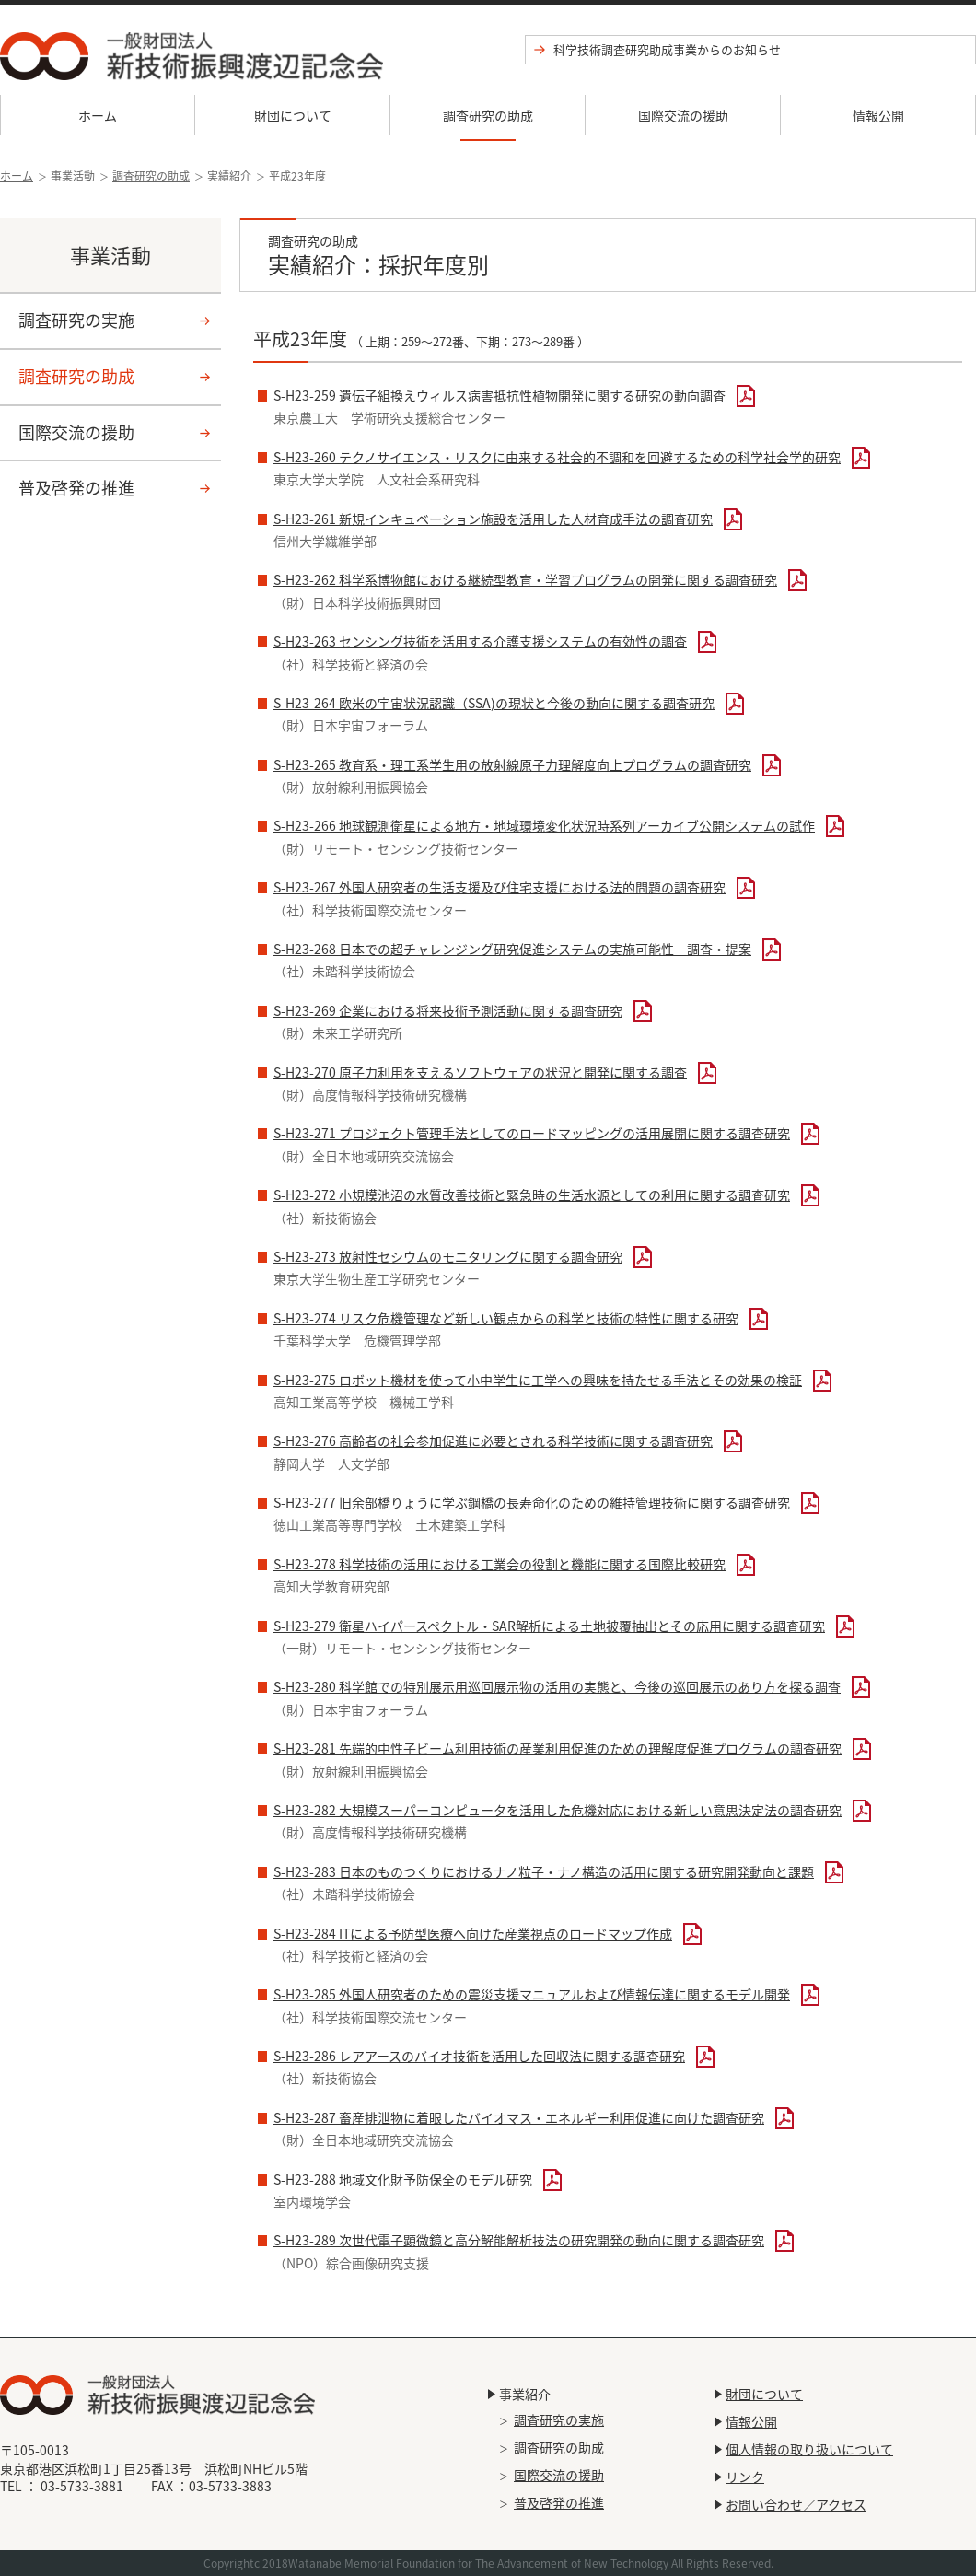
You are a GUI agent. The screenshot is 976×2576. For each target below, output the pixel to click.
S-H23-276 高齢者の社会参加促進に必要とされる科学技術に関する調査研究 (493, 1440)
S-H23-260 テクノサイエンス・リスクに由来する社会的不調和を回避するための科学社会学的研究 (557, 457)
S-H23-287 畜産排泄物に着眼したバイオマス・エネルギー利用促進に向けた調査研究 (518, 2117)
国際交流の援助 (683, 115)
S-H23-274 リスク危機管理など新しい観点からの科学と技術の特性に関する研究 (505, 1318)
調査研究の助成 (488, 115)
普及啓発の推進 (76, 487)
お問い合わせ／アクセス (796, 2504)
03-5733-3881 (82, 2486)
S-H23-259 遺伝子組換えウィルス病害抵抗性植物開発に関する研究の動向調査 (499, 395)
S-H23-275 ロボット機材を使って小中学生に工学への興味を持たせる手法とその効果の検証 (537, 1379)
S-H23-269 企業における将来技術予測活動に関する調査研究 (447, 1010)
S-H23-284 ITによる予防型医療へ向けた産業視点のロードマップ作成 (472, 1933)
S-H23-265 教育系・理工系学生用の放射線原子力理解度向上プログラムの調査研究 (512, 764)
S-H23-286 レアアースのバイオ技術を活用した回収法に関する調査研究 (479, 2055)
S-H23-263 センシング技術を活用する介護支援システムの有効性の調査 (480, 641)
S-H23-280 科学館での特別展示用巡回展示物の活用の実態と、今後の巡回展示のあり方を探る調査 (557, 1686)
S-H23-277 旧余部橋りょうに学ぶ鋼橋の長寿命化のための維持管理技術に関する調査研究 (531, 1502)
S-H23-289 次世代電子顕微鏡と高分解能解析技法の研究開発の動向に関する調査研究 (518, 2240)
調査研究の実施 (76, 320)
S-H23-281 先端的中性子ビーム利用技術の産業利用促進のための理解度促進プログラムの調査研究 (557, 1748)
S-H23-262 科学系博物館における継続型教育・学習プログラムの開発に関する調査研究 (525, 579)
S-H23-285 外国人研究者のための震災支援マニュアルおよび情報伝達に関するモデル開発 (531, 1994)
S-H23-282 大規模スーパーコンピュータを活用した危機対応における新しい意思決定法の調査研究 (557, 1810)
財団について (292, 115)
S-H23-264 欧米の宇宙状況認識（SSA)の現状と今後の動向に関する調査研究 (494, 703)
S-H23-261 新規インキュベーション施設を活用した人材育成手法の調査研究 (493, 518)
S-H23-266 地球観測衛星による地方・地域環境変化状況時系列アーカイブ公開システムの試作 (544, 825)
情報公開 (878, 115)
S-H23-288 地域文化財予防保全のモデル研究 (402, 2179)
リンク (745, 2476)
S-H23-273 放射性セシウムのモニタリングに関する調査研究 (447, 1256)
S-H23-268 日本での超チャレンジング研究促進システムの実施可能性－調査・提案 (512, 948)
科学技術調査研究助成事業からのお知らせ (667, 49)
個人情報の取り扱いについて (809, 2449)
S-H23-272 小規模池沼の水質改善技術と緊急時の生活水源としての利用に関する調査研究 (531, 1194)
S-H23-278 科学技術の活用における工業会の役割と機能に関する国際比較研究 (499, 1564)
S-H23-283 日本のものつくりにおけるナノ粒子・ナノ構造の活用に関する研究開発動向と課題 (543, 1871)
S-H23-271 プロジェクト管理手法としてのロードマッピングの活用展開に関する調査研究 (531, 1133)
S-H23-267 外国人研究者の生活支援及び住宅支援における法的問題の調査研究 (499, 887)
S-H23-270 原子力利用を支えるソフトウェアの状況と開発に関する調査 (480, 1072)
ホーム (97, 115)
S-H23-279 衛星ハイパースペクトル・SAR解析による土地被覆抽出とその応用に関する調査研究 (549, 1625)
